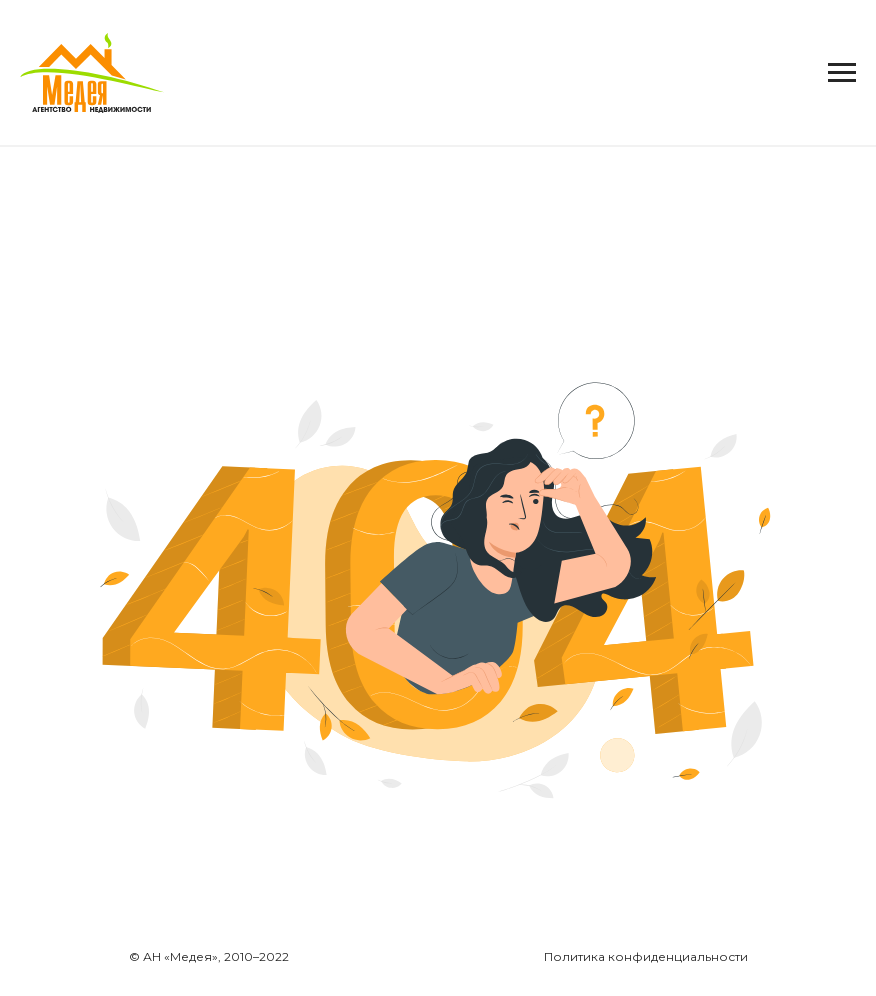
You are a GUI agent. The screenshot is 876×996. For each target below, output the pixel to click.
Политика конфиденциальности (646, 956)
